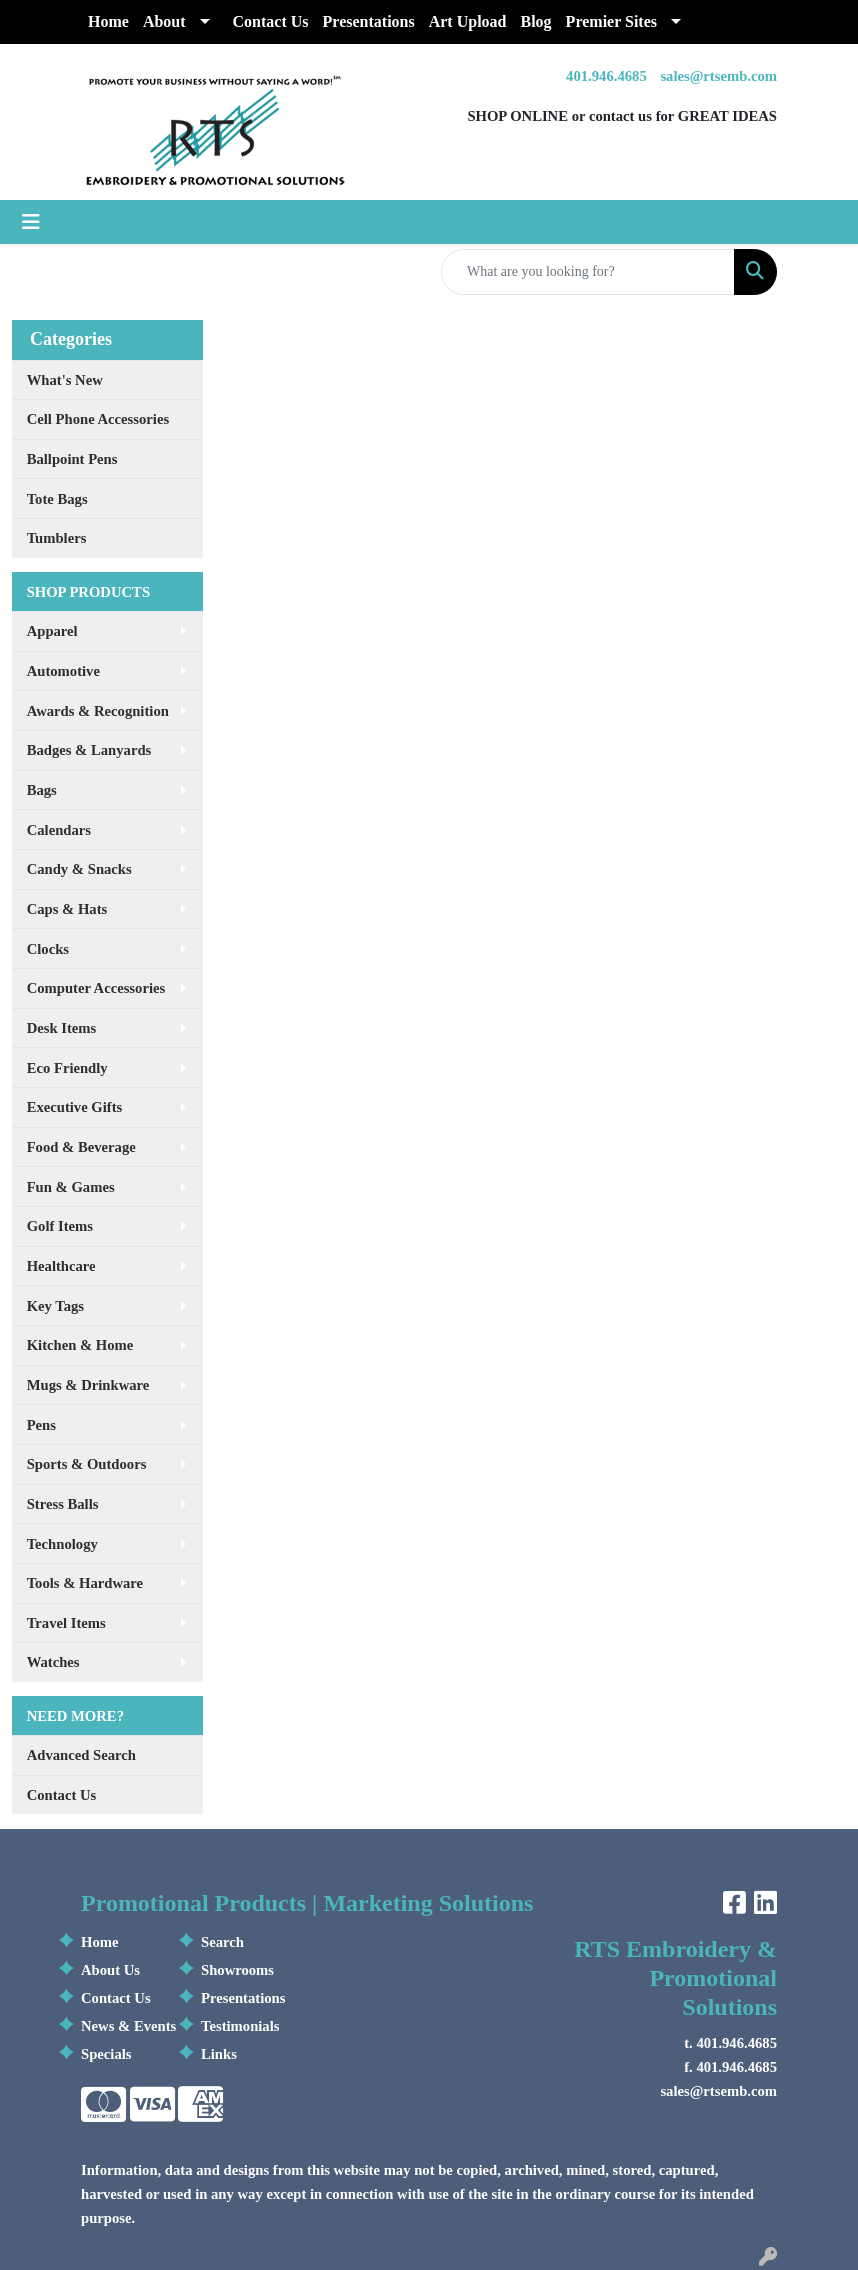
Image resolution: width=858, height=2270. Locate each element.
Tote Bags (57, 499)
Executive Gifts (75, 1107)
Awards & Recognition (98, 711)
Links (219, 2054)
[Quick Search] (588, 272)
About (164, 21)
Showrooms (237, 1970)
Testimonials (240, 2026)
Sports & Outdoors (87, 1464)
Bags (42, 790)
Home (108, 21)
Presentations (369, 21)
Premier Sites (611, 21)
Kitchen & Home (80, 1345)
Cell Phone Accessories (98, 419)
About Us (110, 1970)
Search (222, 1942)
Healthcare (61, 1266)
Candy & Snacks (79, 869)
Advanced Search (81, 1755)
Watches (53, 1662)
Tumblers (57, 538)
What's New (65, 380)
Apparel (52, 631)
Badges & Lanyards (89, 750)
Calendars (59, 830)
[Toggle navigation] (31, 222)
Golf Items (60, 1226)
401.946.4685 (606, 76)
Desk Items (62, 1028)
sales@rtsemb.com (718, 76)
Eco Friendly (67, 1068)
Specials (106, 2054)
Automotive (63, 671)
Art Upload (468, 21)
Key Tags (55, 1306)
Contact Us (271, 21)
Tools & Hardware (85, 1583)
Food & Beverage (81, 1147)
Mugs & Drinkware (88, 1385)
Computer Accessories (96, 988)
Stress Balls (63, 1504)
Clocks (48, 949)
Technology (62, 1544)
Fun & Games (71, 1187)
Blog (535, 21)
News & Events (128, 2026)
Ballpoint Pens (72, 459)
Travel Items (66, 1623)
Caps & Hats (67, 909)
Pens (41, 1425)
